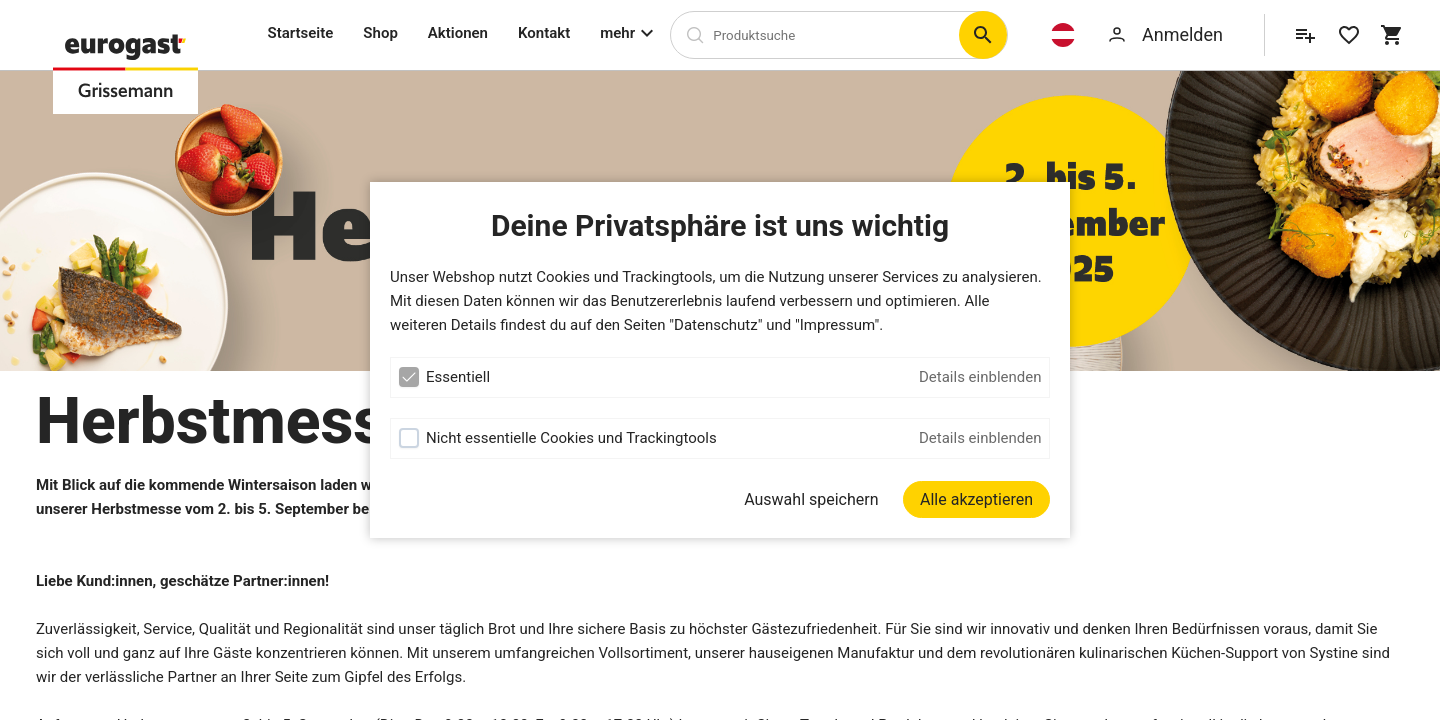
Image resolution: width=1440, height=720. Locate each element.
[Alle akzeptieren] (976, 499)
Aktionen (458, 33)
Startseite (301, 33)
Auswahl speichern (811, 499)
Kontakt (544, 33)
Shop (380, 33)
